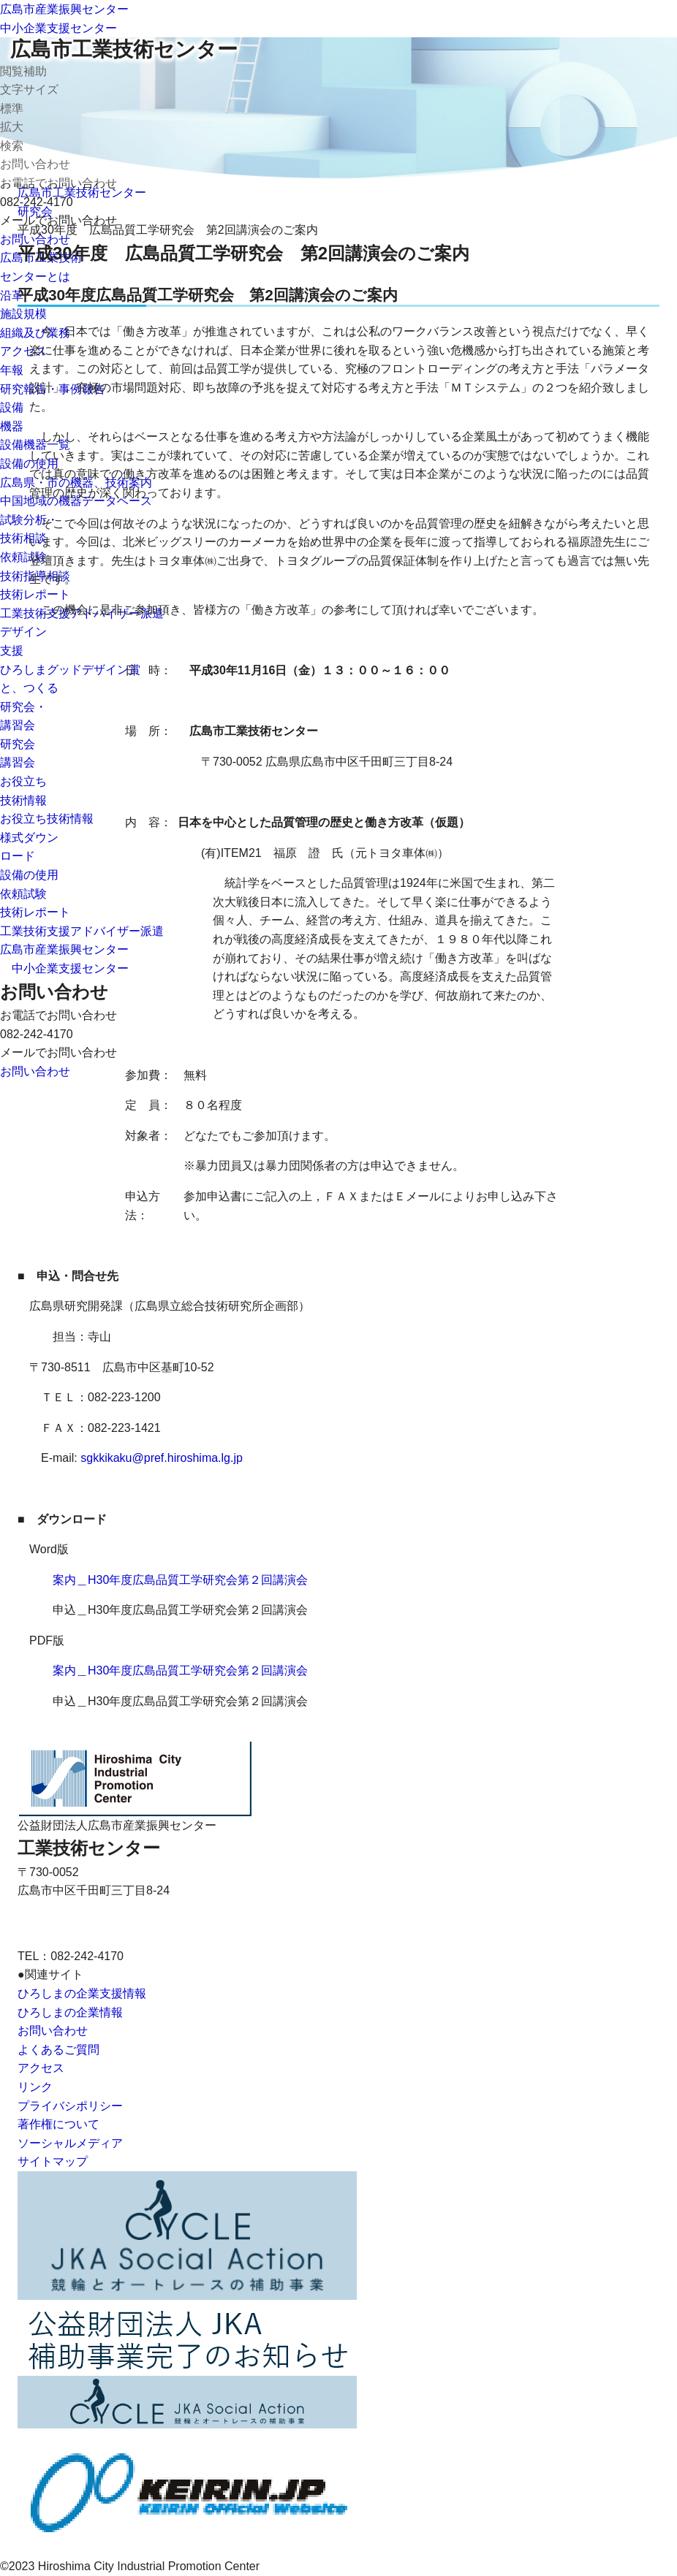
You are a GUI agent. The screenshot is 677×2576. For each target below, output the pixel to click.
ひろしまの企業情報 (70, 2012)
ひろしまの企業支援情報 (82, 1993)
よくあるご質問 (58, 2049)
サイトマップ (53, 2161)
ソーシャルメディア (70, 2143)
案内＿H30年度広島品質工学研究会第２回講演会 (180, 1580)
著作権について (58, 2124)
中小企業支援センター (58, 28)
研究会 (35, 211)
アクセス (41, 2068)
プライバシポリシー (70, 2106)
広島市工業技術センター (124, 49)
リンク (35, 2087)
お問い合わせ (53, 2030)
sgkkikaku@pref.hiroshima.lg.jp (161, 1458)
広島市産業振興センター (64, 9)
